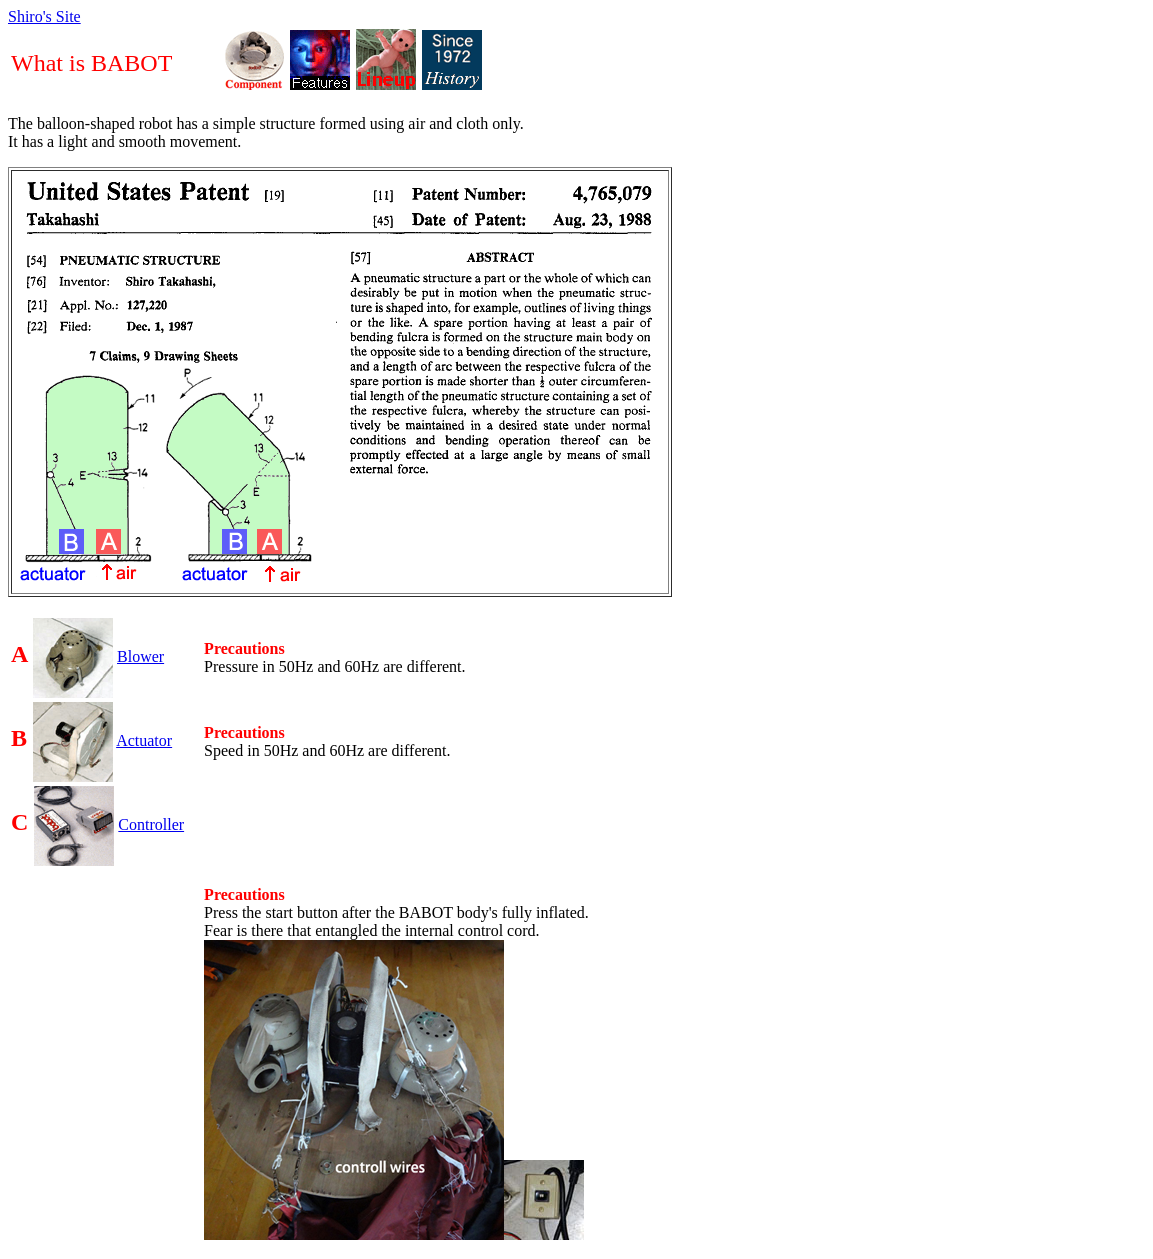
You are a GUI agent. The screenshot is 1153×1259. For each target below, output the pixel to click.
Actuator (144, 740)
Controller (151, 824)
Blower (140, 656)
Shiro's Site (44, 16)
